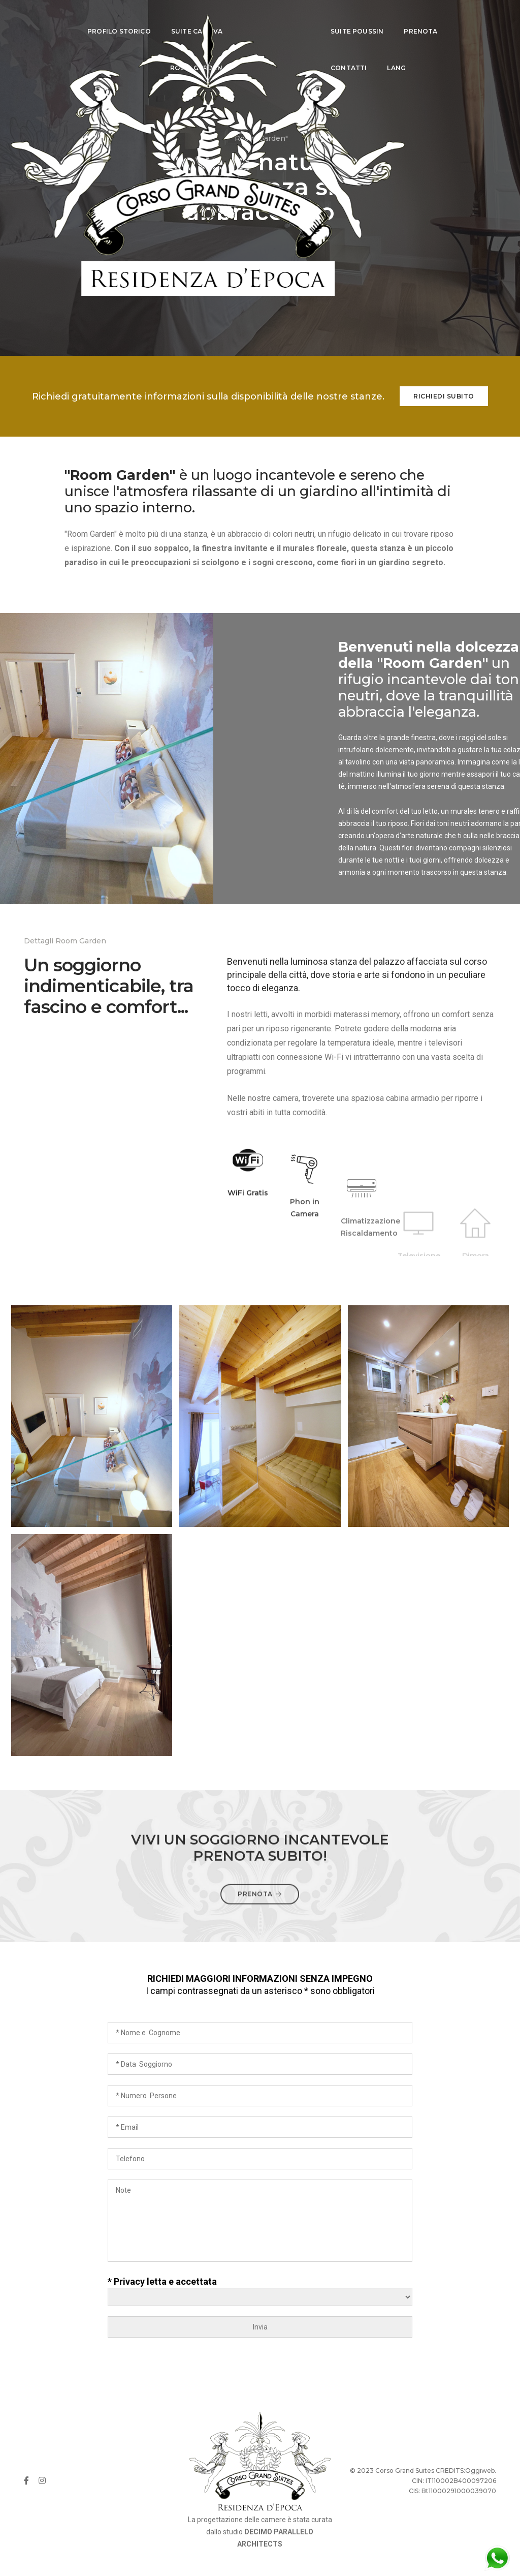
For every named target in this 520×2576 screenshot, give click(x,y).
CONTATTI (334, 54)
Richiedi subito (443, 396)
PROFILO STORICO (101, 18)
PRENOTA (405, 18)
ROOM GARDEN (178, 54)
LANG (381, 54)
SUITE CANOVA (178, 18)
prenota (260, 1910)
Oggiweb (480, 2470)
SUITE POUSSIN (342, 18)
